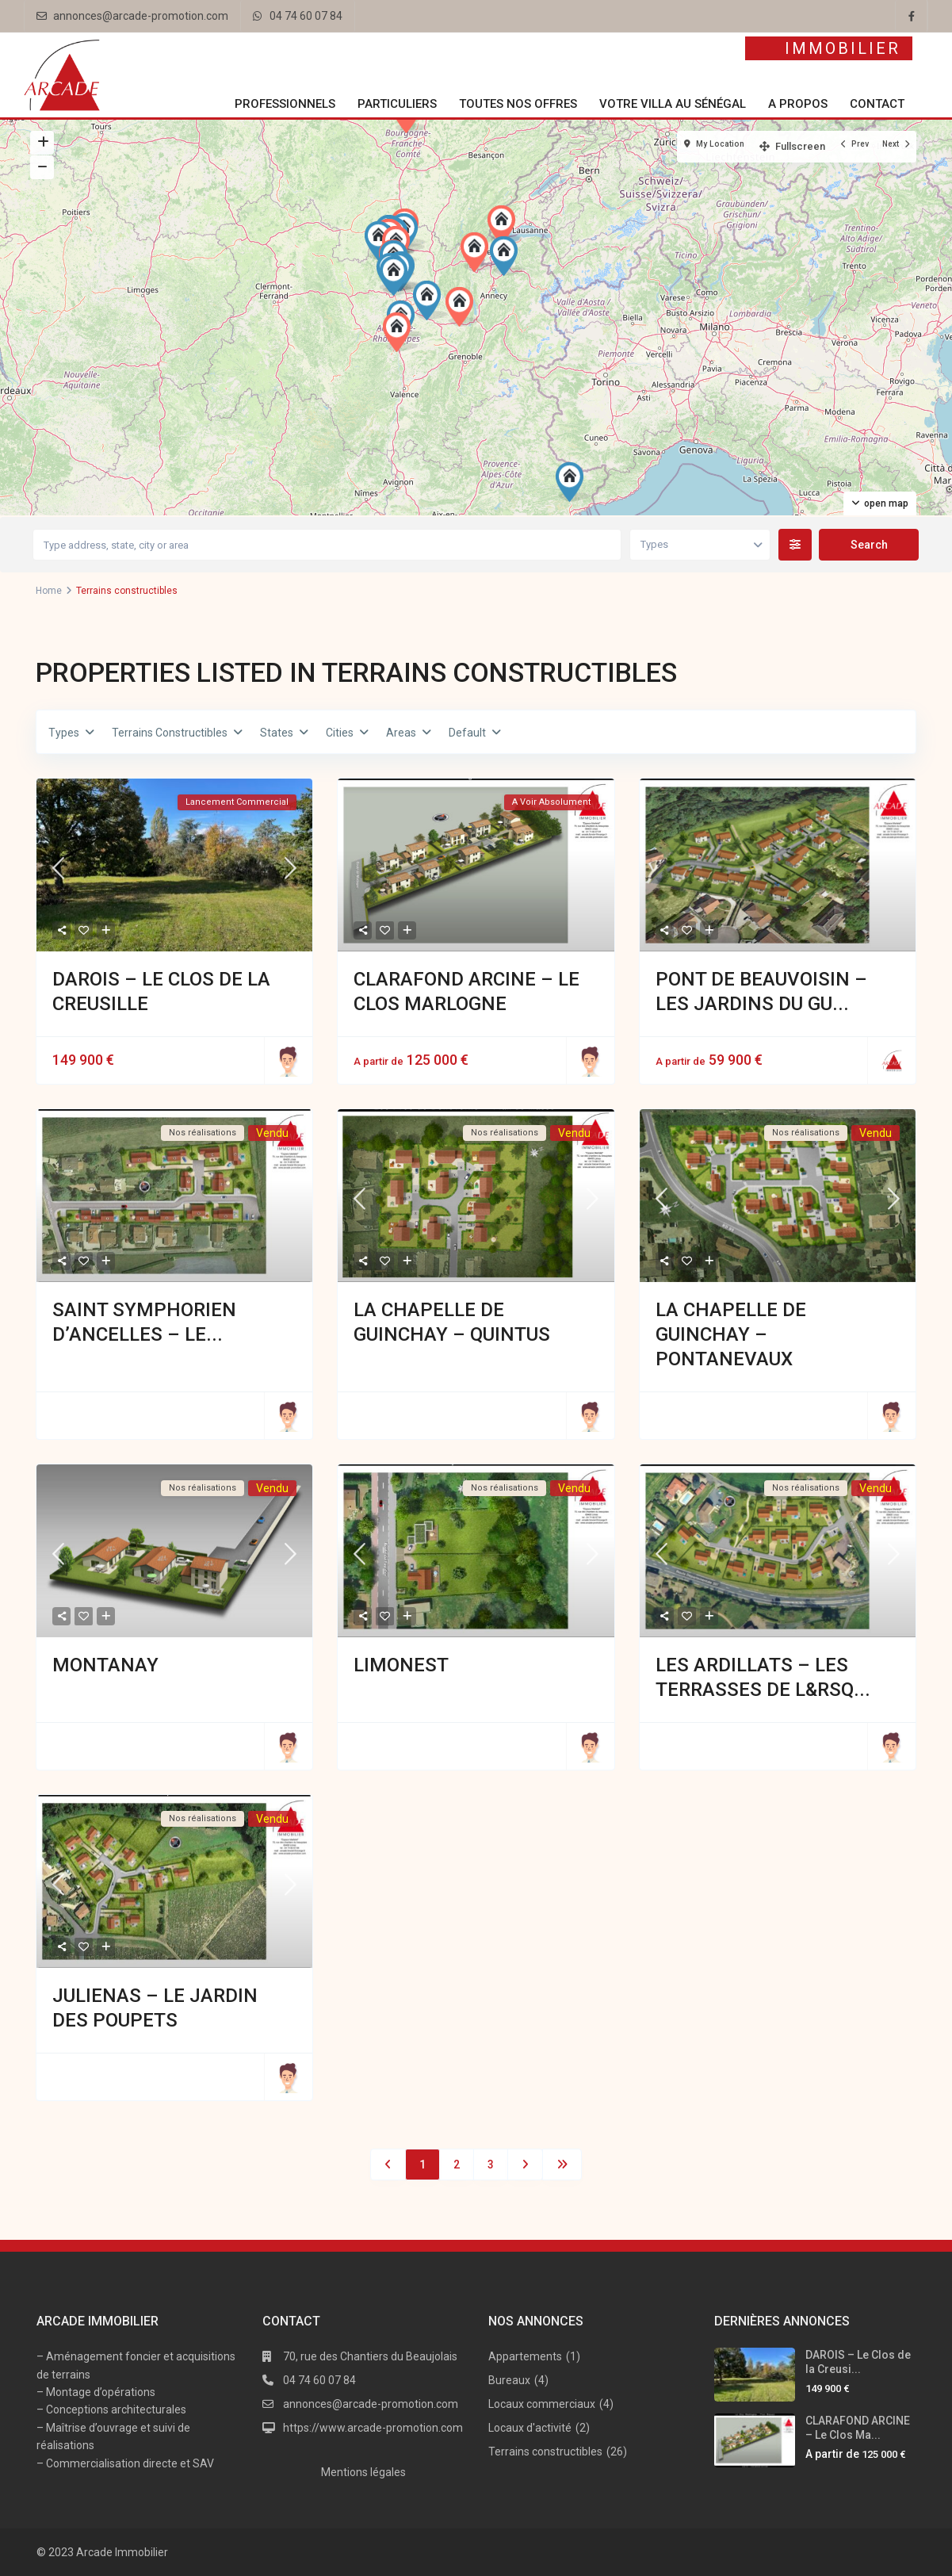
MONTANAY (105, 1665)
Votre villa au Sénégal (672, 104)
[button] (478, 252)
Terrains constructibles (545, 2451)
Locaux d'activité (530, 2427)
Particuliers (397, 104)
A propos (798, 104)
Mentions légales (363, 2472)
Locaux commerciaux (541, 2404)
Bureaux (509, 2380)
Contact (877, 104)
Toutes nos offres (518, 104)
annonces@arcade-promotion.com (140, 16)
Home (49, 590)
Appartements (525, 2356)
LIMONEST (401, 1665)
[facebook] (911, 16)
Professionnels (285, 104)
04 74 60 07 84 (306, 16)
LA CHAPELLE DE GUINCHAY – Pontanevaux (731, 1334)
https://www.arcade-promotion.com (373, 2427)
